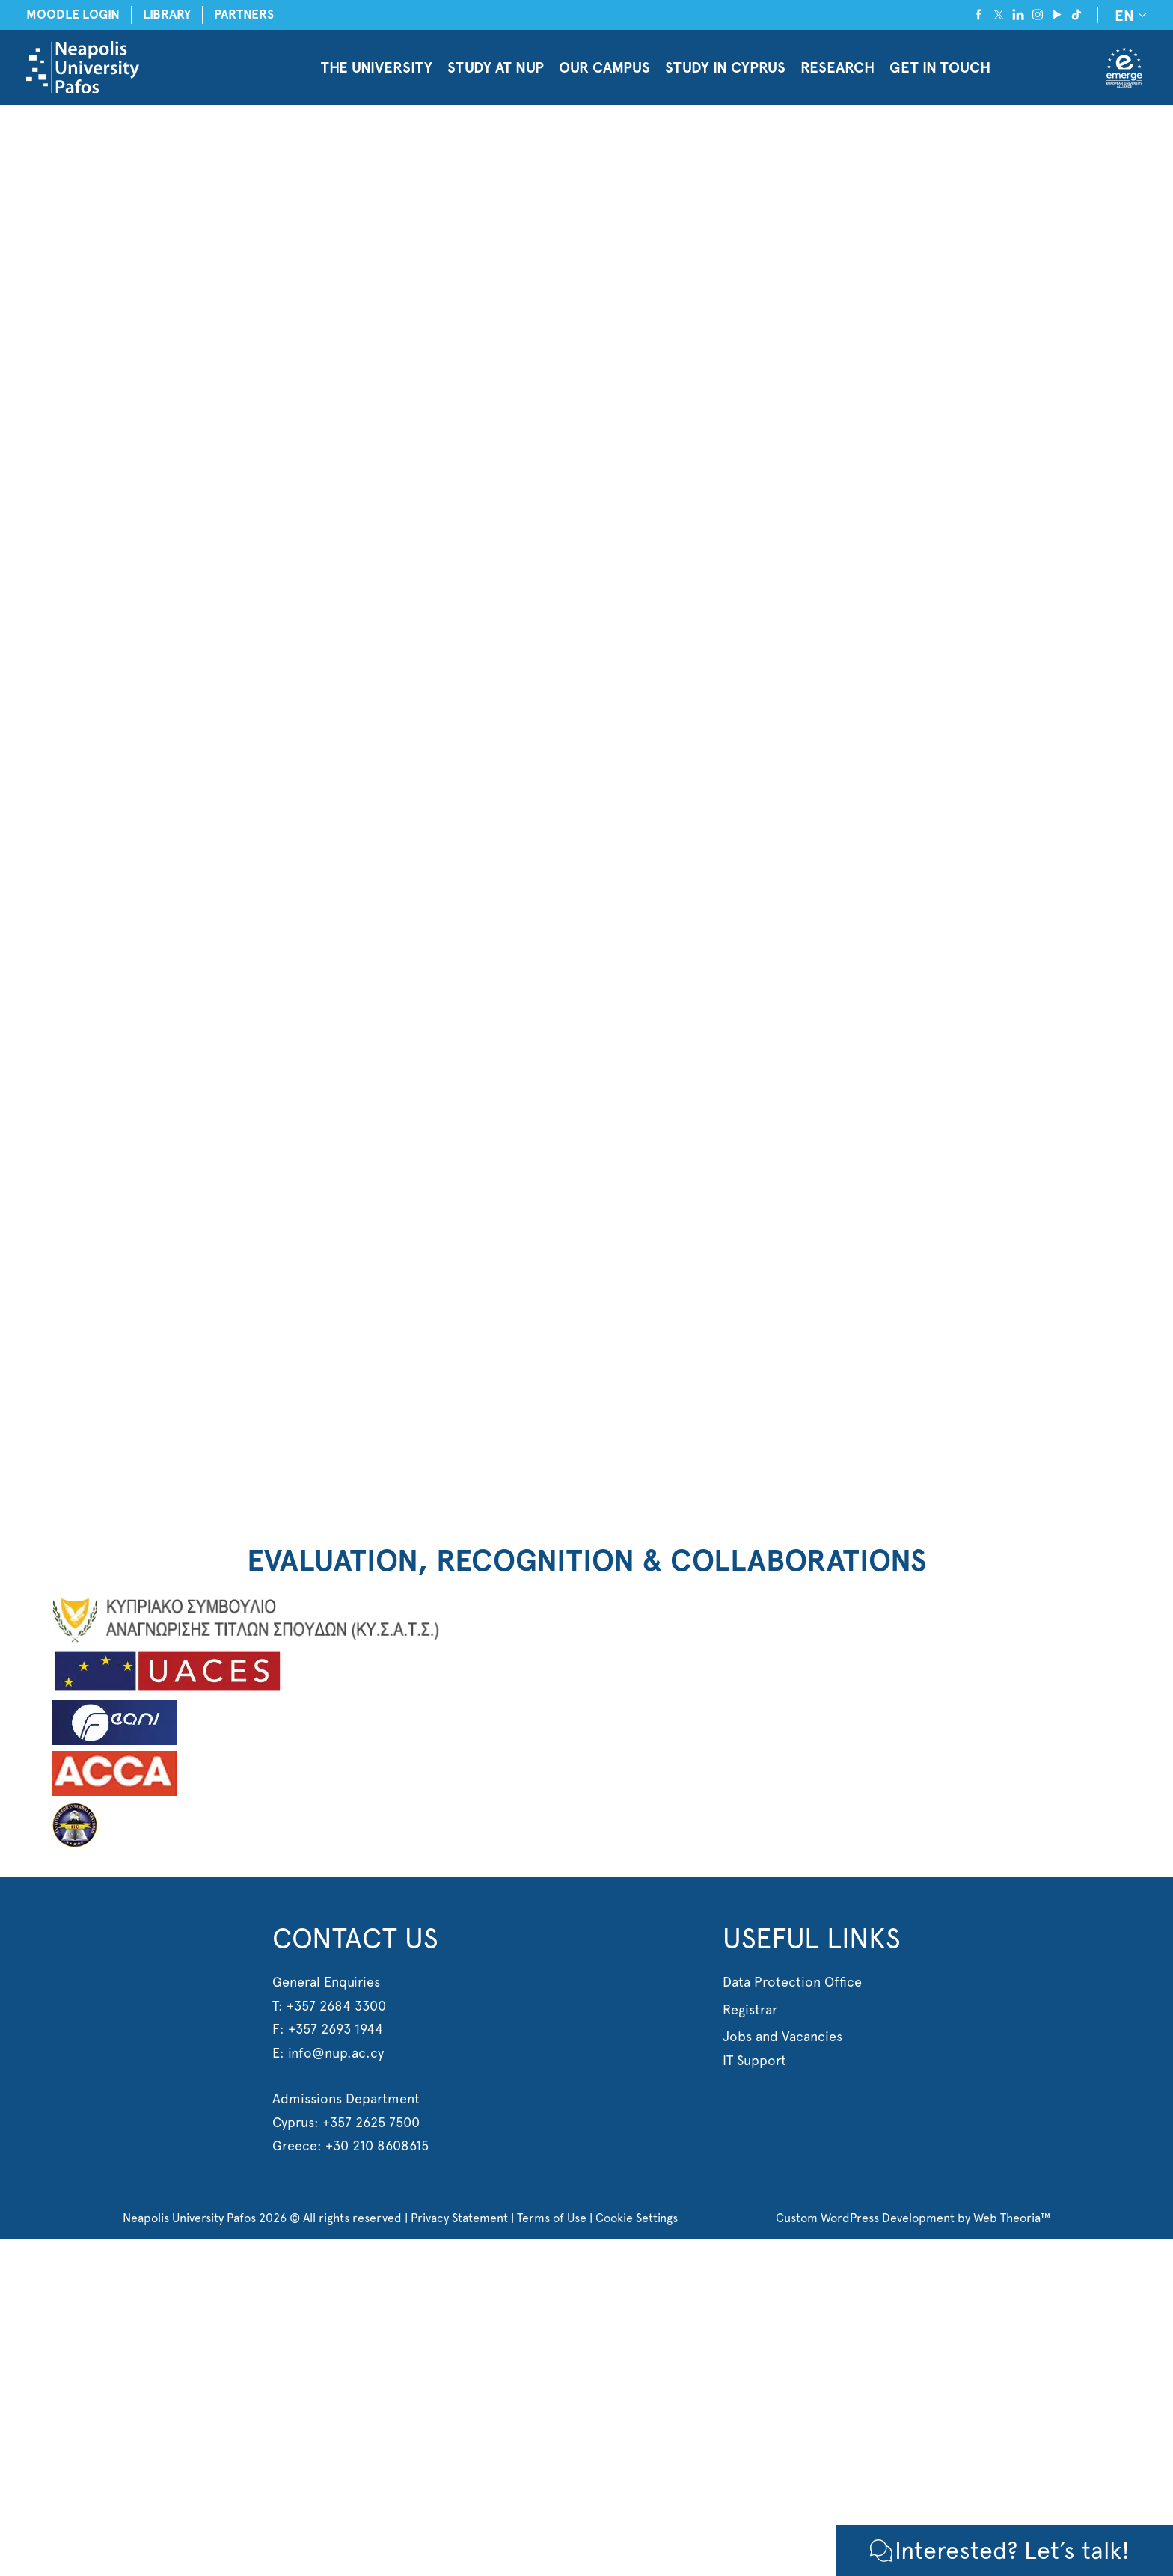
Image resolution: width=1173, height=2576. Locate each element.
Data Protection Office (792, 1982)
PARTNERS (244, 14)
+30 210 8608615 (377, 2145)
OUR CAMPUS (604, 67)
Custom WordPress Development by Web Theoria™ (913, 2218)
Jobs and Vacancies (782, 2036)
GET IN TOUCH (939, 67)
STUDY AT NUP (495, 67)
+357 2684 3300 (336, 2006)
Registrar (750, 2009)
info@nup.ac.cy (336, 2053)
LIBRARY (167, 14)
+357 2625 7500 (371, 2122)
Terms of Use (551, 2218)
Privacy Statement (459, 2218)
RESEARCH (837, 67)
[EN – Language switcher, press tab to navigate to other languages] (1128, 15)
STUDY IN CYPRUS (725, 67)
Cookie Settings (636, 2218)
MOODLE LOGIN (73, 14)
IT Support (754, 2060)
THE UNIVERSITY (376, 67)
